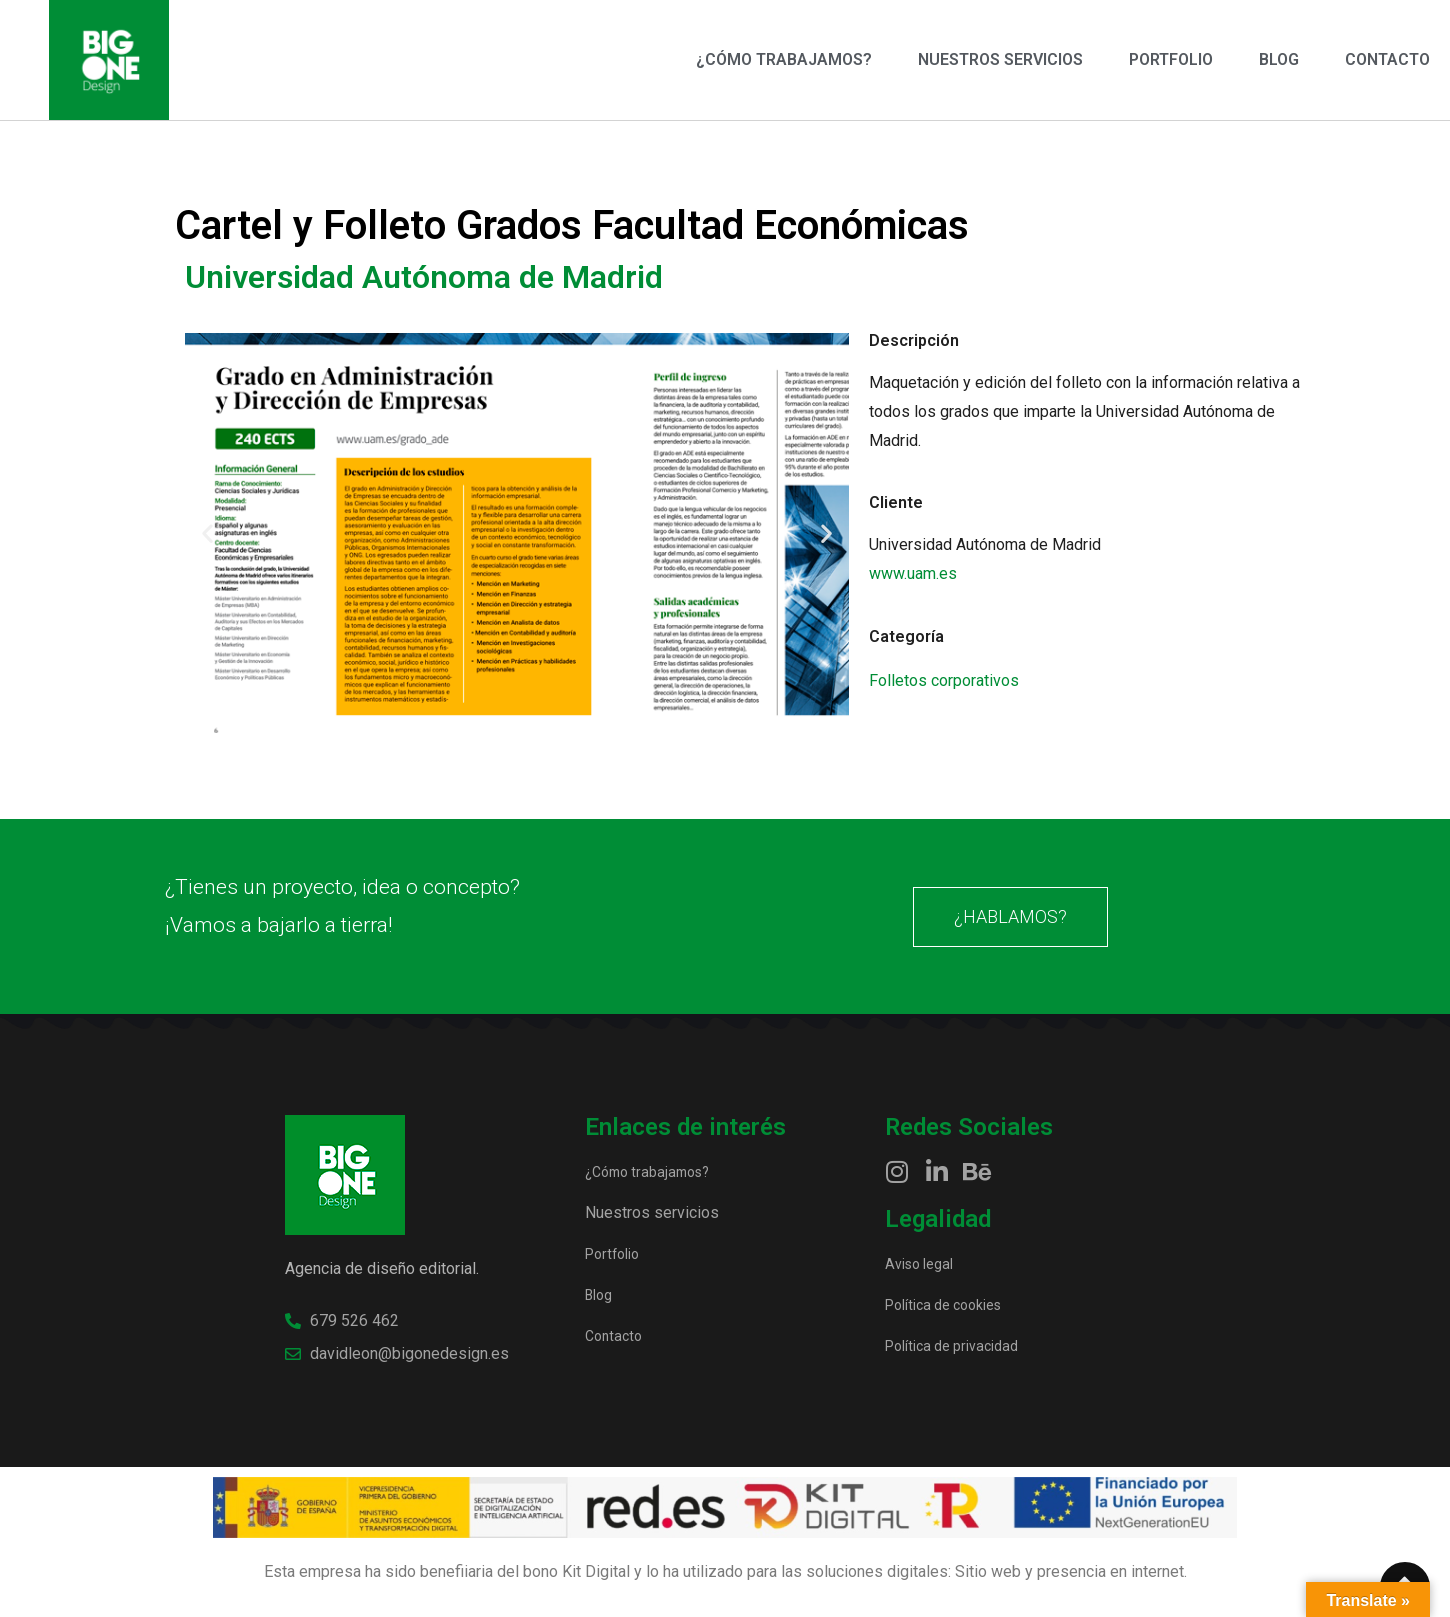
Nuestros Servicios (1000, 59)
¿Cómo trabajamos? (784, 59)
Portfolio (1171, 59)
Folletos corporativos (944, 680)
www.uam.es (913, 573)
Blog (1279, 59)
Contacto (1387, 59)
